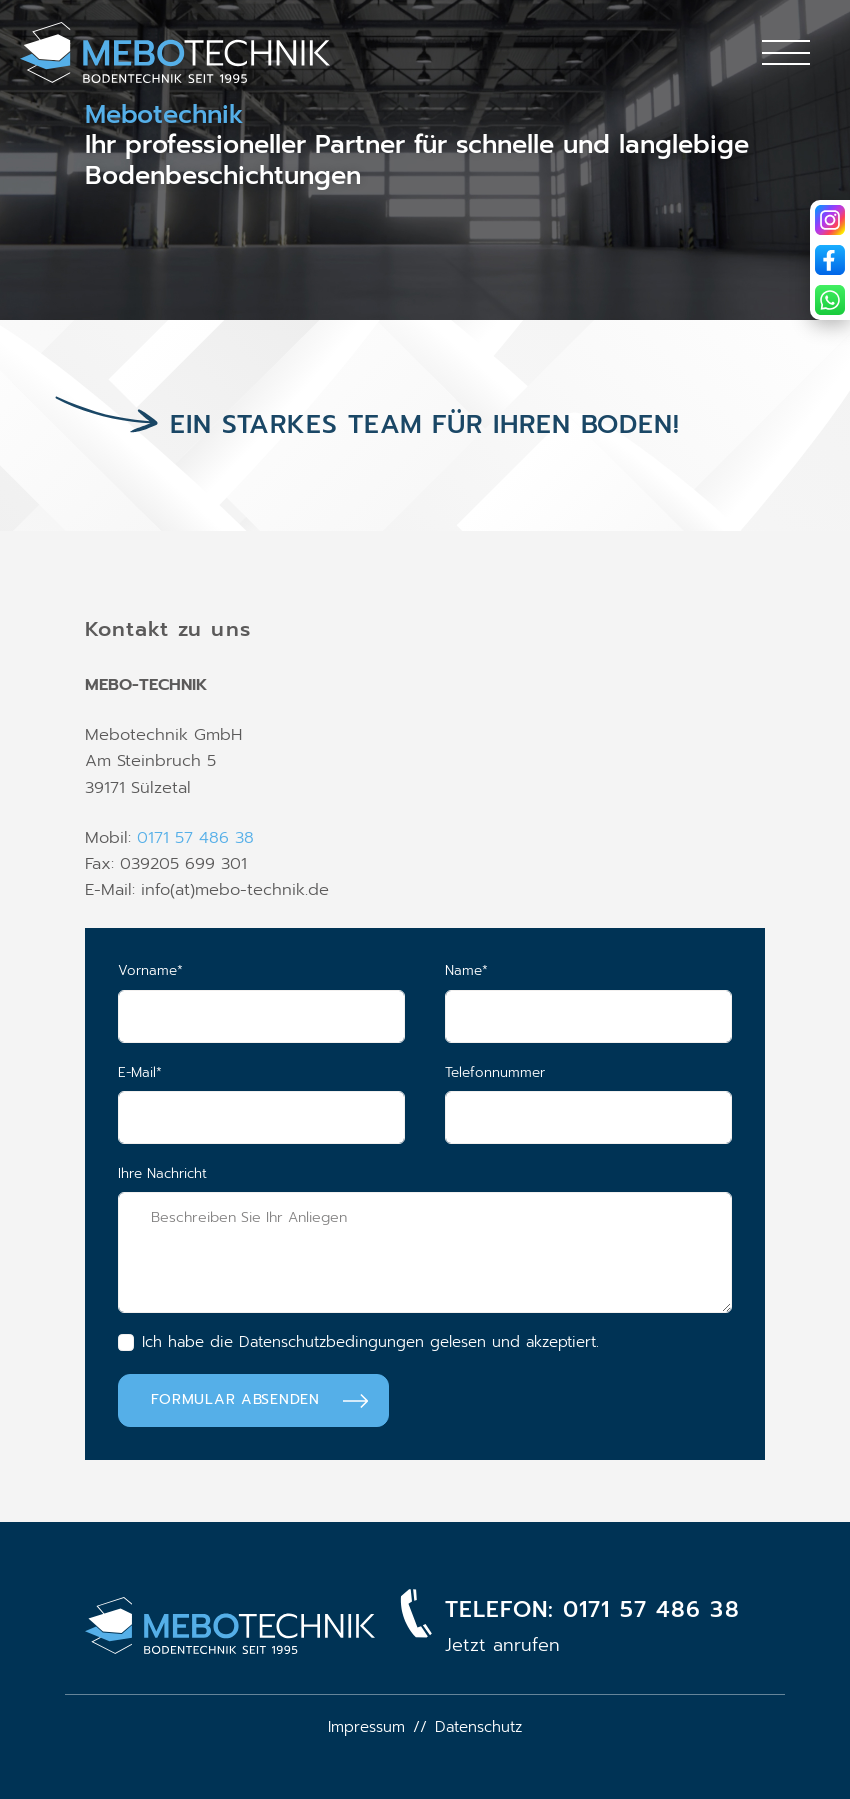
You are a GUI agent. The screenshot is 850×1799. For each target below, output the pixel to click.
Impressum (366, 1727)
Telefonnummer (495, 1072)
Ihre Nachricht (162, 1173)
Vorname (185, 970)
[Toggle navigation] (786, 52)
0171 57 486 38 (195, 837)
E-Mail (174, 1072)
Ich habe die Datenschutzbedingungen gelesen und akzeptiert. (370, 1342)
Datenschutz (478, 1727)
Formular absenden (235, 1399)
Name (501, 970)
